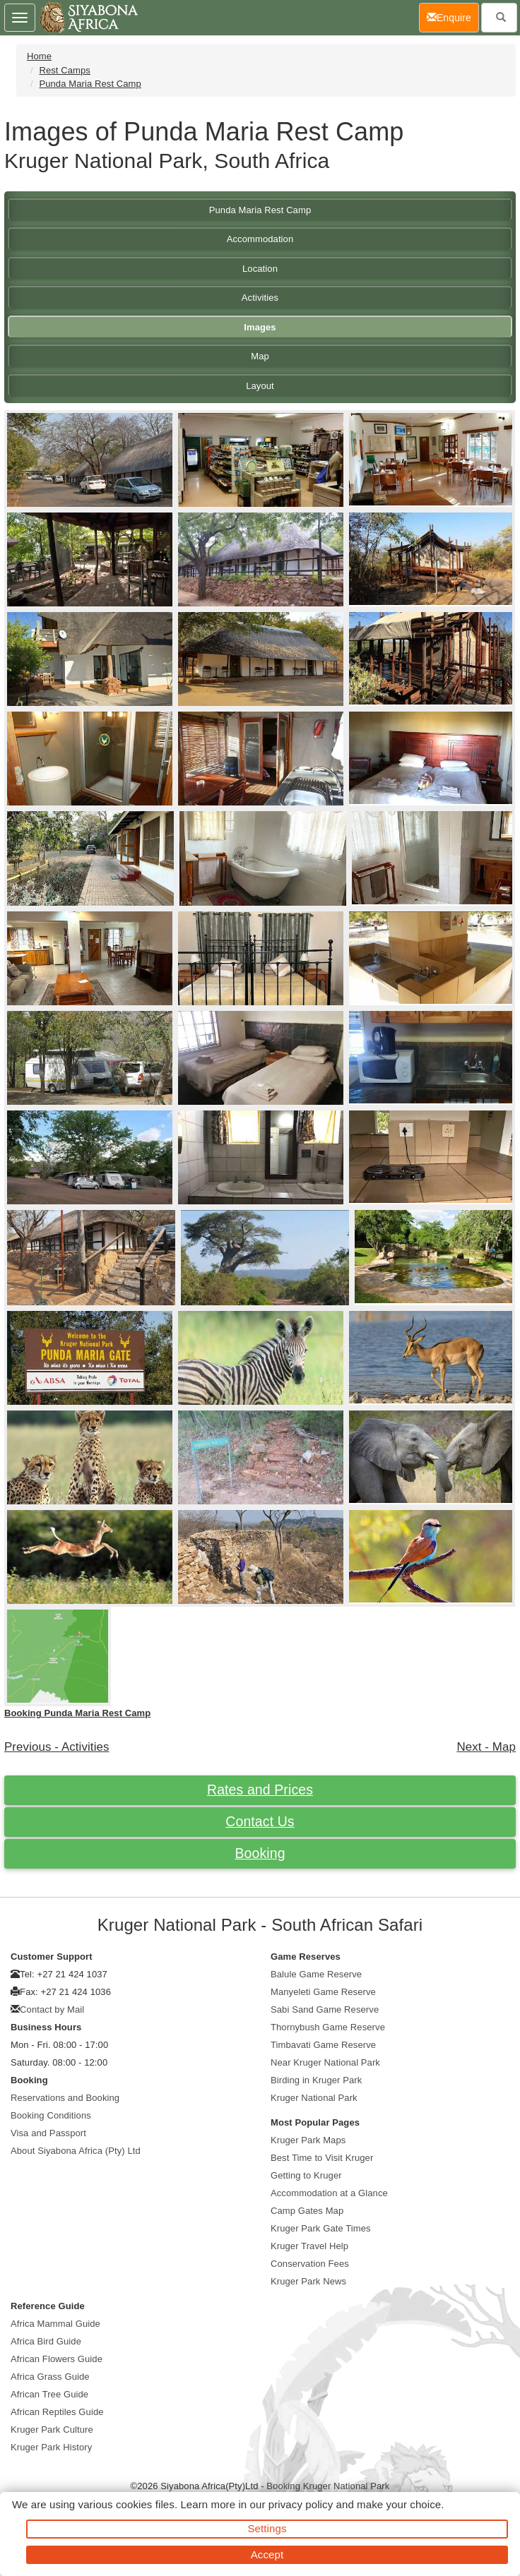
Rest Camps (64, 70)
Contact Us (259, 1821)
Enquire (453, 16)
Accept (267, 2554)
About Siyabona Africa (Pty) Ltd (76, 2150)
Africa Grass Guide (50, 2376)
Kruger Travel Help (309, 2246)
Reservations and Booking (65, 2097)
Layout (260, 386)
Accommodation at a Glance (329, 2193)
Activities (260, 297)
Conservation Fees (310, 2263)
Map (260, 356)
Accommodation (260, 239)
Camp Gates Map (307, 2210)
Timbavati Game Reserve (323, 2044)
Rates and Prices (260, 1789)
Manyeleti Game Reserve (323, 1992)
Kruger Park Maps (308, 2140)
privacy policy (300, 2504)
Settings (267, 2528)
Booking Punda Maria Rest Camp (77, 1713)
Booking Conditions (51, 2115)
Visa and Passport (48, 2133)
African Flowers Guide (56, 2359)
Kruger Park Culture (52, 2429)
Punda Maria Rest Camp (90, 83)
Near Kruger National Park (325, 2062)
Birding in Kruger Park (316, 2080)
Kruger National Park (314, 2097)
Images (260, 327)
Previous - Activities (57, 1747)
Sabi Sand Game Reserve (325, 2009)
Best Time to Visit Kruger (322, 2157)
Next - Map (486, 1747)
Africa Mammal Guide (55, 2323)
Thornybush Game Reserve (328, 2027)
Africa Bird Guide (46, 2341)
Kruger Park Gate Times (321, 2228)
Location (260, 268)
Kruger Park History (51, 2447)
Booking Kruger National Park (327, 2486)
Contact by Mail (52, 2009)
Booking (260, 1853)
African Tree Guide (49, 2394)
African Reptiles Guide (57, 2412)
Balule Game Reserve (316, 1974)
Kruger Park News (308, 2281)
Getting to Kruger (306, 2175)
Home (39, 56)
